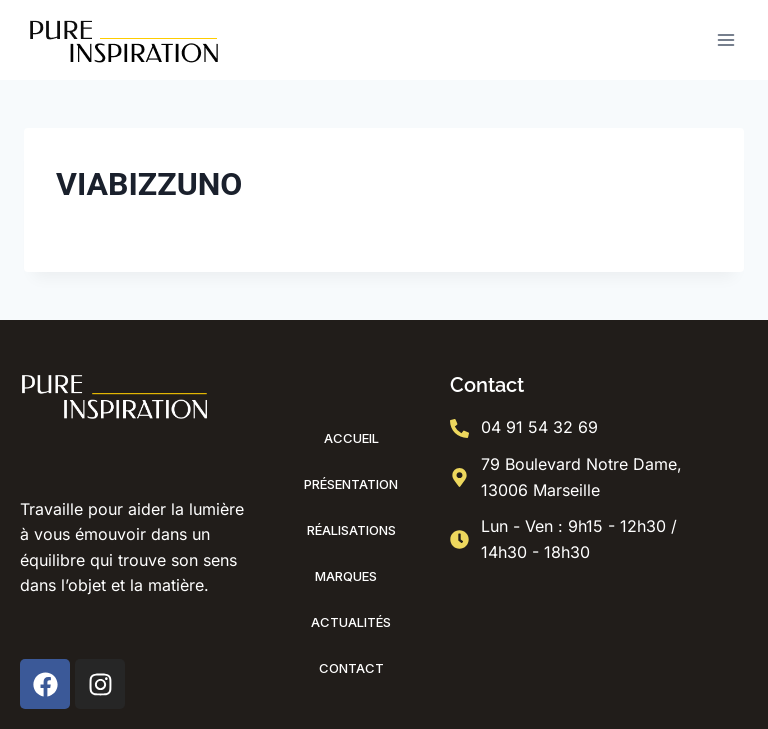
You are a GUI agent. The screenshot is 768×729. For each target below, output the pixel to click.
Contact (351, 668)
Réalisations (351, 530)
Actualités (351, 622)
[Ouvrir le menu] (725, 39)
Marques (351, 576)
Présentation (351, 484)
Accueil (351, 438)
